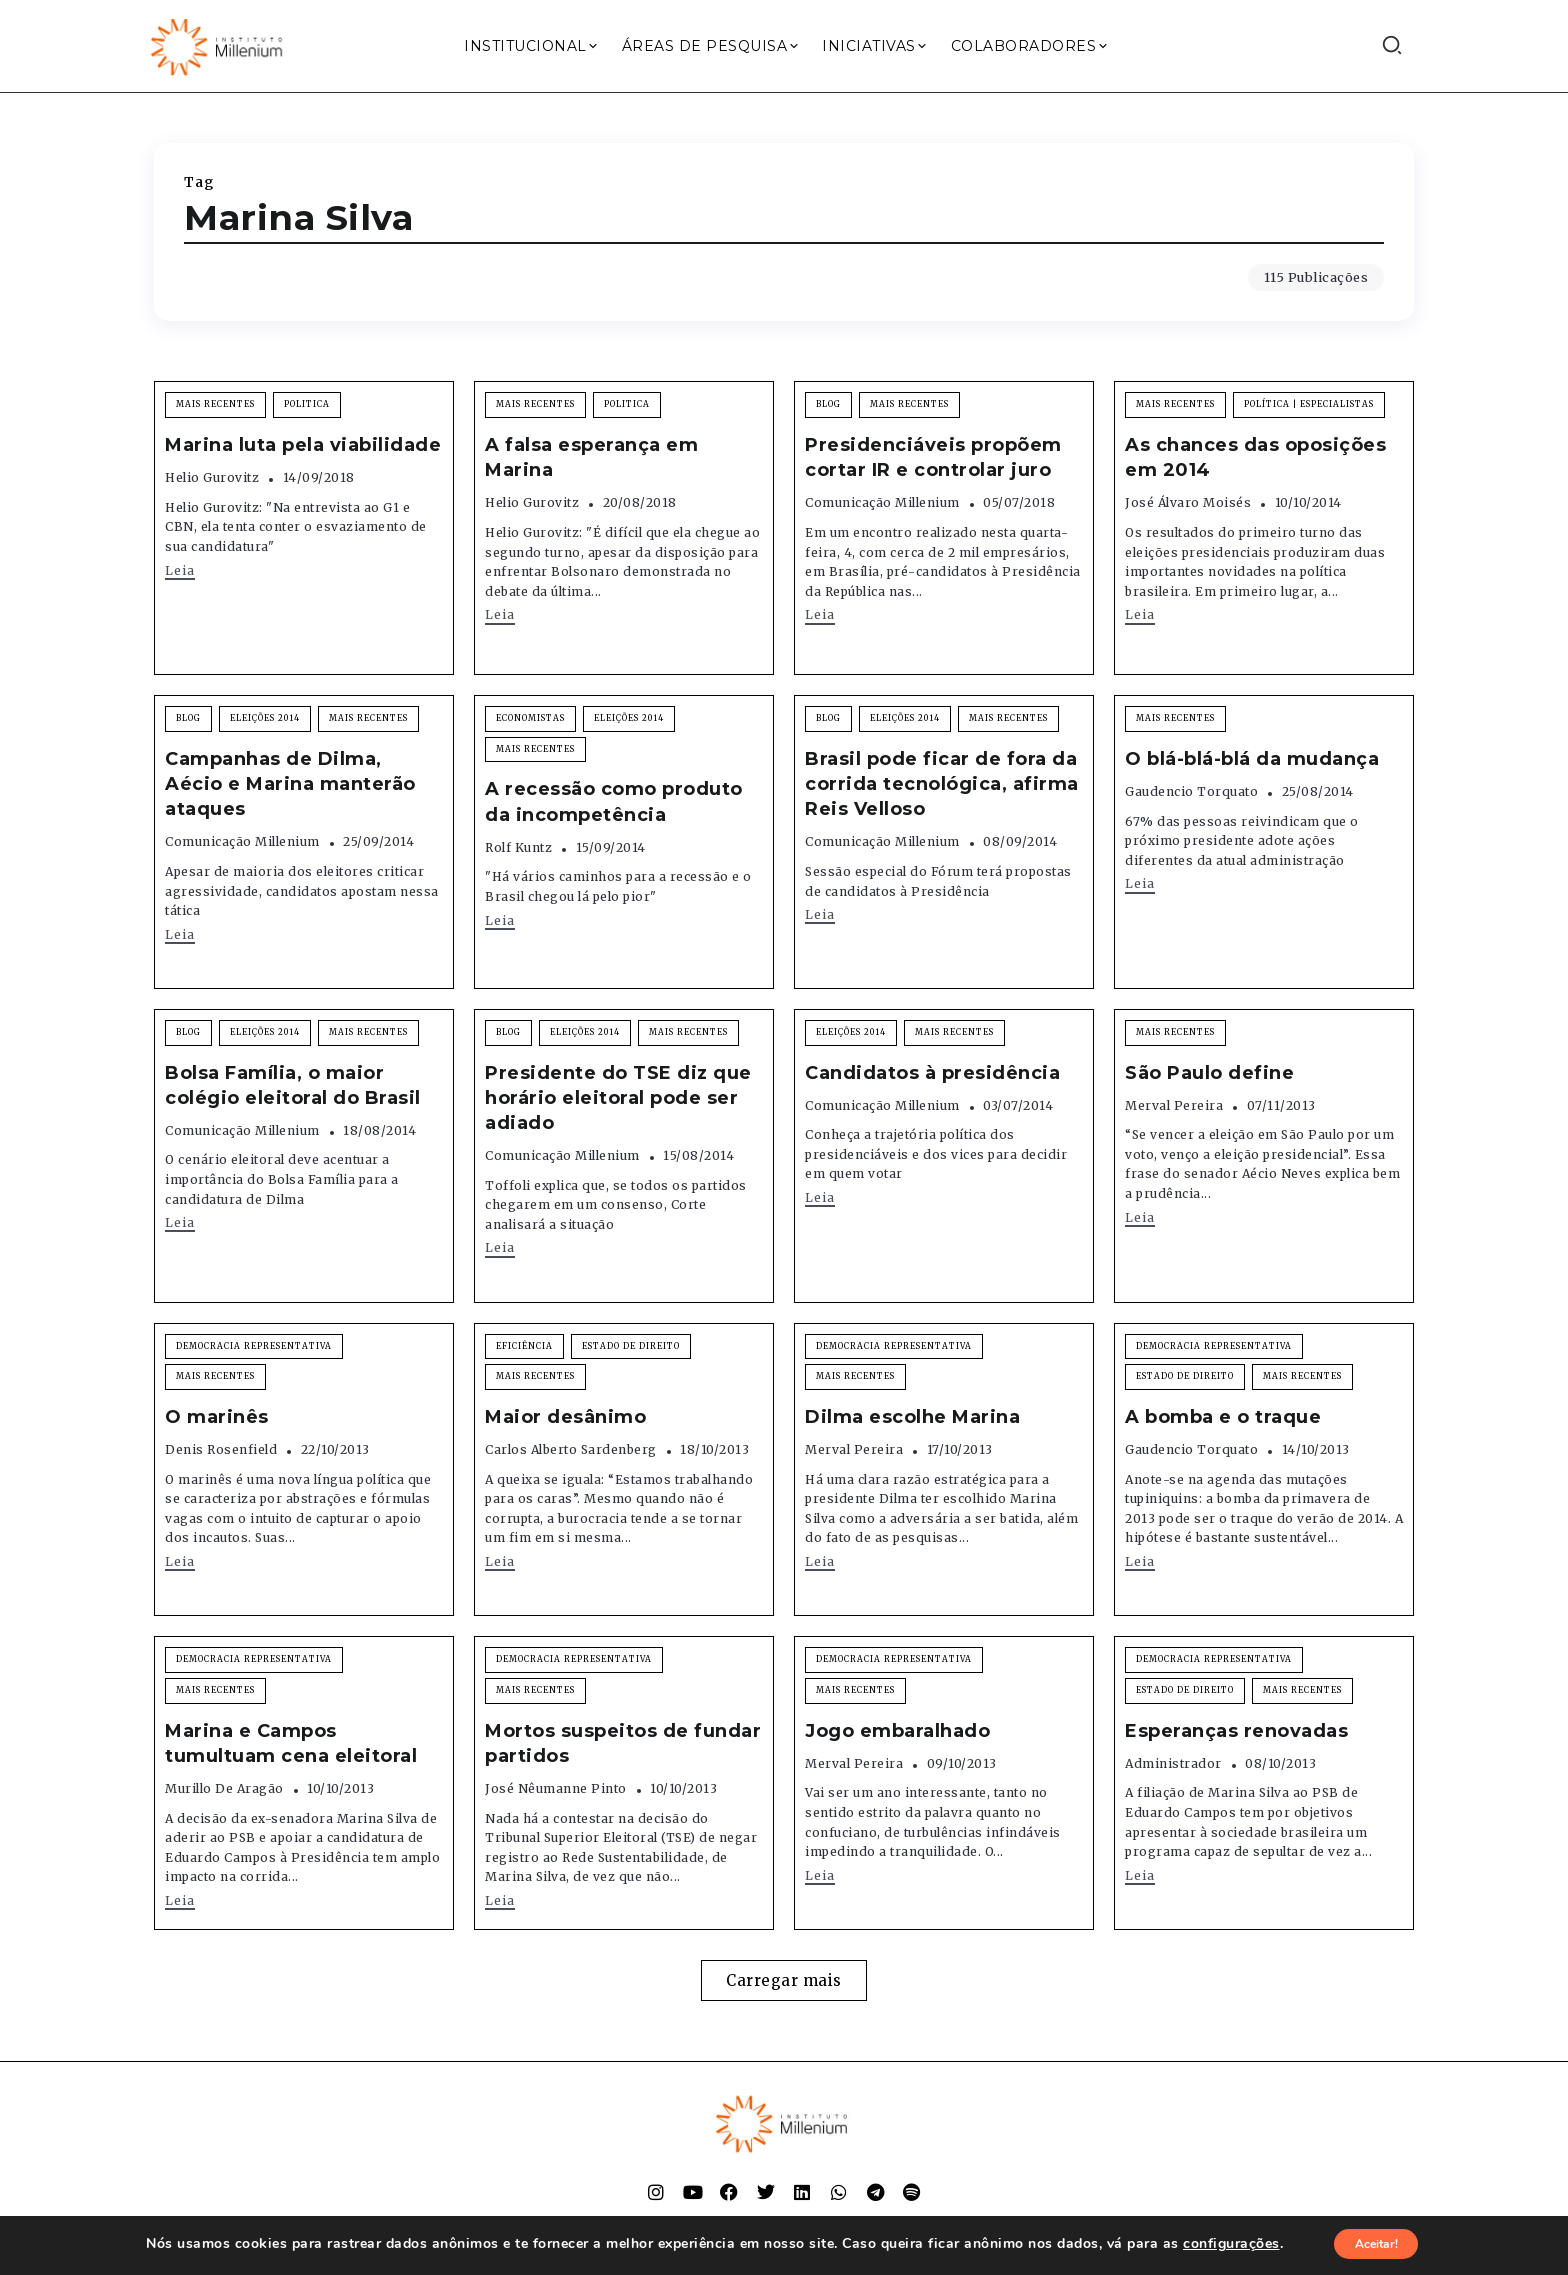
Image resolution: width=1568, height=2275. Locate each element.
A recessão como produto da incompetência (614, 801)
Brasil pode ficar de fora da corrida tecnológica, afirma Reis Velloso (942, 784)
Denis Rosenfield (221, 1449)
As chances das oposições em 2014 (1255, 457)
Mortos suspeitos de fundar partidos (623, 1743)
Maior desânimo (565, 1417)
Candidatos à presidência (932, 1073)
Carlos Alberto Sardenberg (571, 1449)
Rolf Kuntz (518, 847)
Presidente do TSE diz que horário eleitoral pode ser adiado (618, 1098)
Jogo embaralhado (897, 1731)
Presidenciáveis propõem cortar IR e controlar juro (933, 457)
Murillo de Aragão (224, 1788)
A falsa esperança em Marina (591, 457)
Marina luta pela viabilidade (303, 445)
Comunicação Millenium (882, 502)
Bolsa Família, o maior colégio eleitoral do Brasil (293, 1085)
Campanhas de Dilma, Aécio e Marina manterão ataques (290, 784)
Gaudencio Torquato (1191, 791)
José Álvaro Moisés (1188, 502)
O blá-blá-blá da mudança (1252, 759)
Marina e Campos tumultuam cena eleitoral (291, 1743)
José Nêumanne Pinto (556, 1788)
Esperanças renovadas (1236, 1731)
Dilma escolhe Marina (912, 1417)
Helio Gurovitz (212, 477)
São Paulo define (1209, 1073)
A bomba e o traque (1223, 1417)
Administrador (1173, 1763)
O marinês (217, 1417)
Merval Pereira (1174, 1105)
